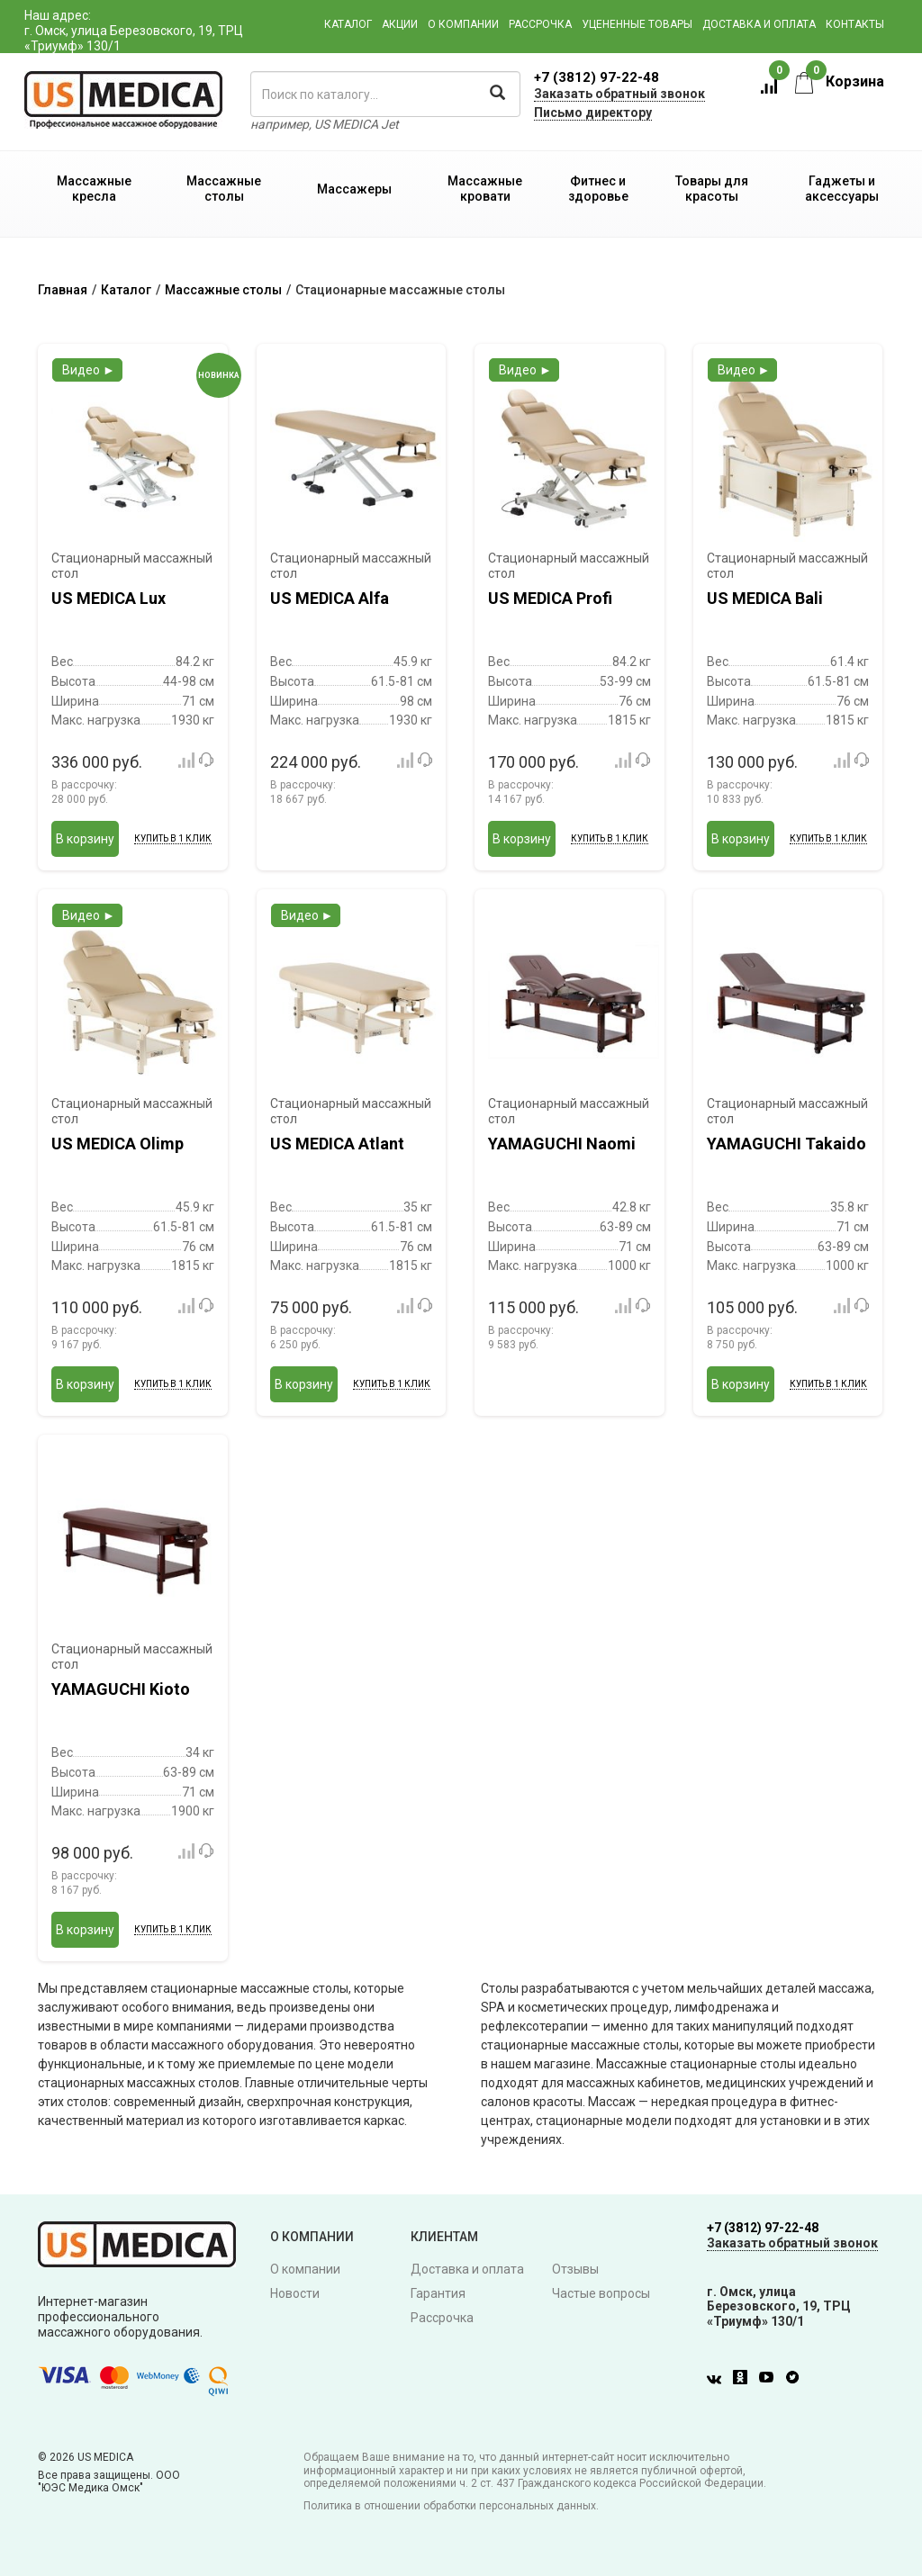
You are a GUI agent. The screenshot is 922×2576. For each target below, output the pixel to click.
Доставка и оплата (759, 24)
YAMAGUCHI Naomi (562, 1143)
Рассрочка (540, 24)
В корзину (85, 839)
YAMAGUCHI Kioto (120, 1689)
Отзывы (575, 2269)
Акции (400, 24)
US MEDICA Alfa (329, 598)
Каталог (348, 24)
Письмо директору (593, 112)
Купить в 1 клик (173, 838)
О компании (463, 24)
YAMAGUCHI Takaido (786, 1143)
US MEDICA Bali (765, 598)
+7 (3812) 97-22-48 (596, 77)
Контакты (855, 24)
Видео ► (88, 370)
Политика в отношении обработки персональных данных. (451, 2505)
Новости (295, 2293)
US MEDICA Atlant (337, 1143)
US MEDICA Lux (108, 598)
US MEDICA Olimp (117, 1143)
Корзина (839, 81)
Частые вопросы (601, 2293)
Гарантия (438, 2293)
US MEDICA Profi (550, 598)
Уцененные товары (637, 24)
